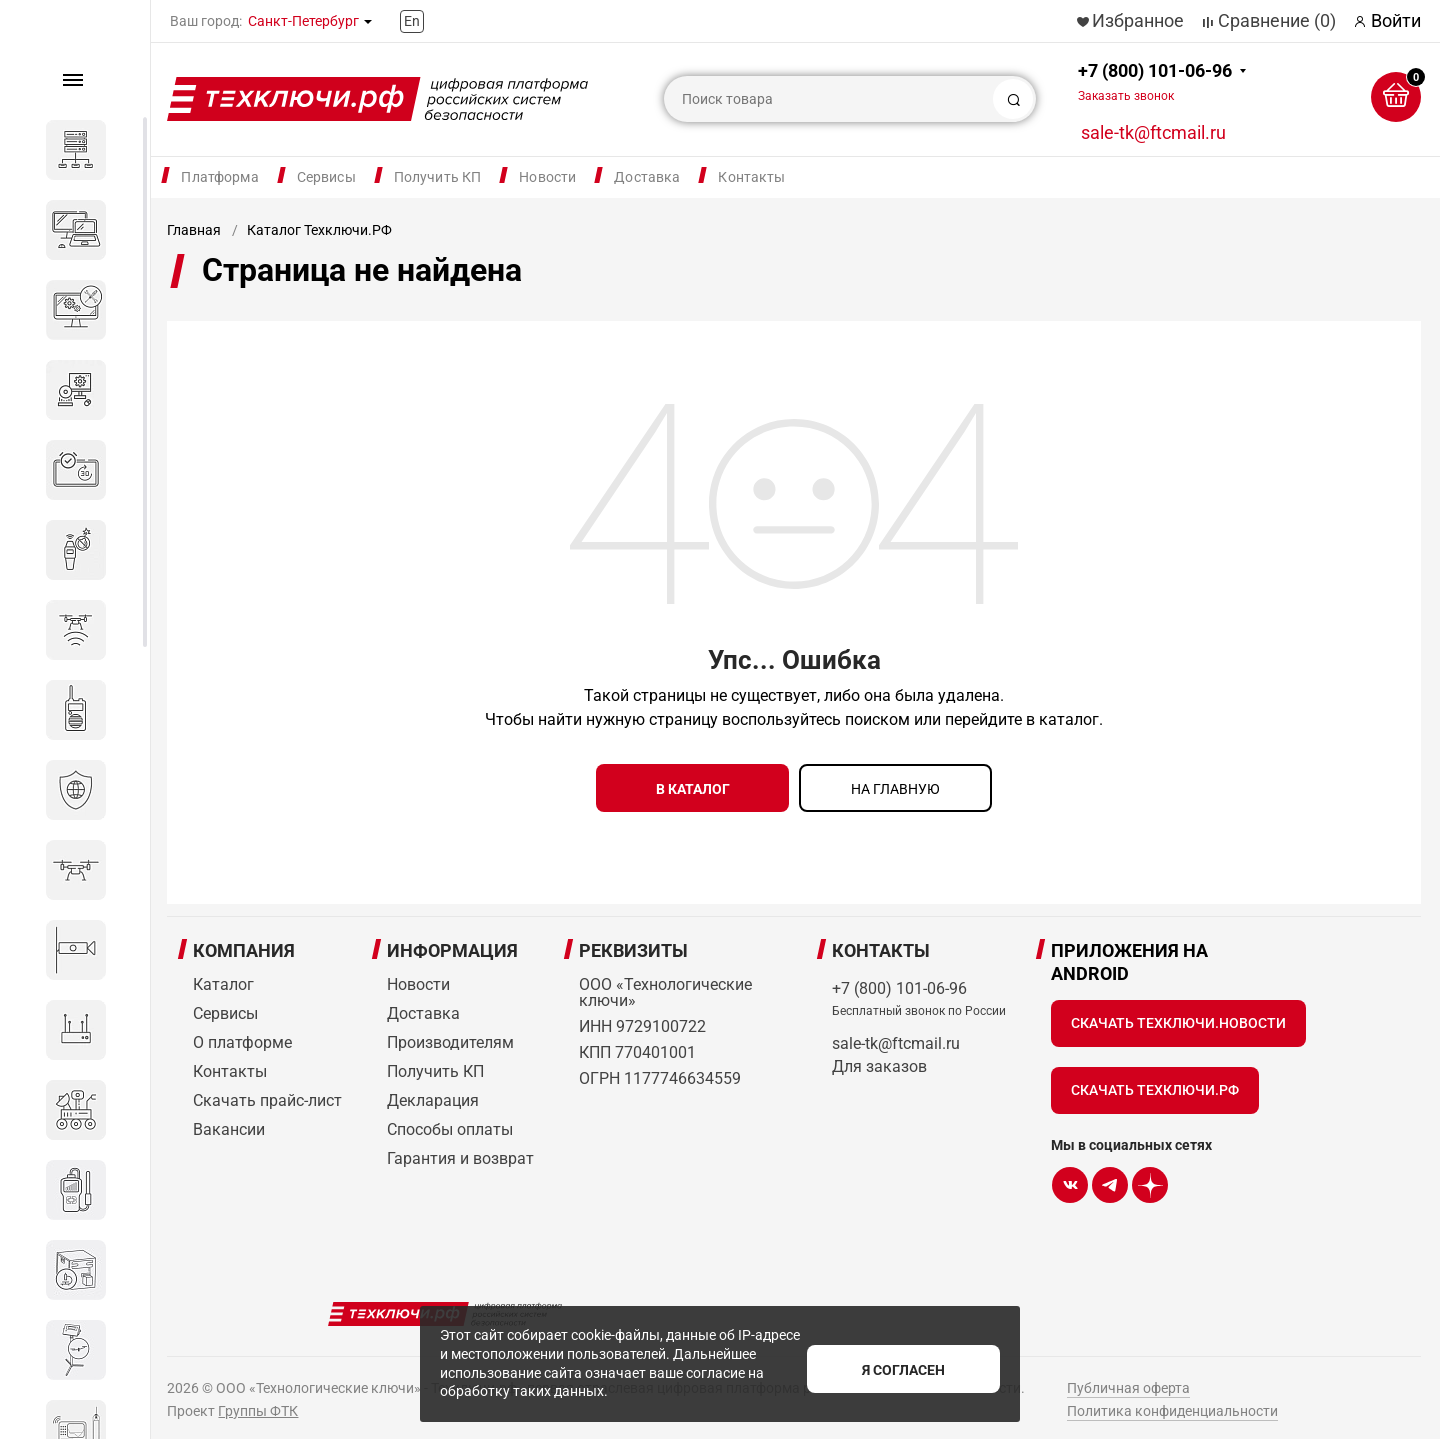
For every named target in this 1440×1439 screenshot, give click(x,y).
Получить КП (438, 177)
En (412, 21)
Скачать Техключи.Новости (1178, 1014)
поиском (877, 719)
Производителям (450, 1033)
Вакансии (229, 1120)
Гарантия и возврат (460, 1149)
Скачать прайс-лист (267, 1091)
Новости (547, 177)
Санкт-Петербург (303, 21)
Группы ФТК (258, 1402)
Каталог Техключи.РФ (319, 230)
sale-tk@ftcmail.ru (1153, 132)
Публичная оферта (1128, 1379)
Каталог (223, 975)
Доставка (647, 177)
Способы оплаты (450, 1120)
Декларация (433, 1091)
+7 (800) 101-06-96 (1155, 81)
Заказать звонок (1126, 96)
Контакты (751, 177)
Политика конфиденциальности (1172, 1402)
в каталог (693, 789)
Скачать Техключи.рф (1155, 1081)
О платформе (242, 1033)
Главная (194, 230)
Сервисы (326, 177)
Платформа (219, 177)
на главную (895, 789)
